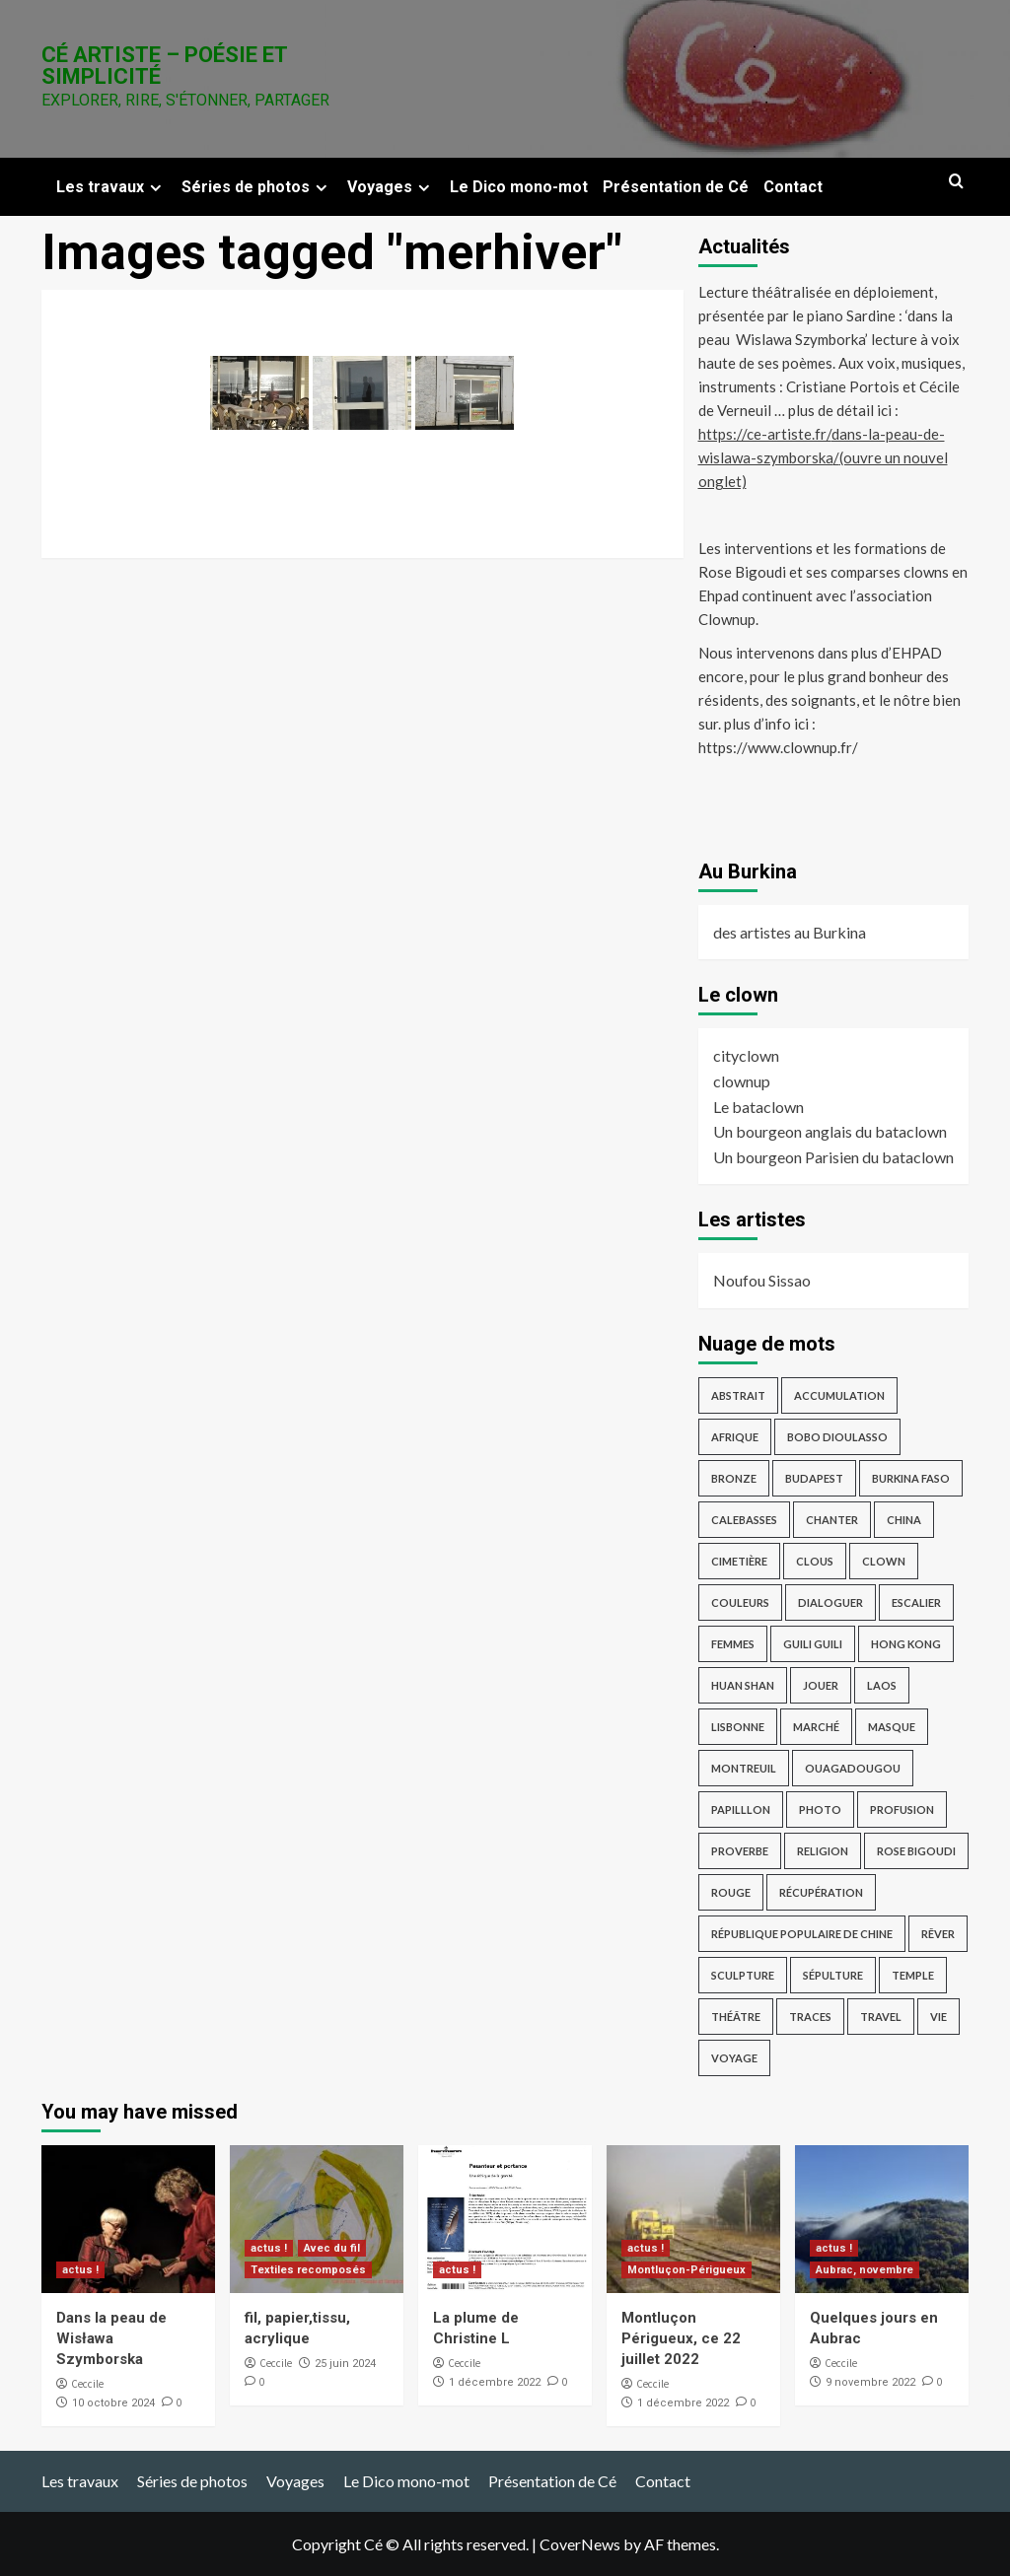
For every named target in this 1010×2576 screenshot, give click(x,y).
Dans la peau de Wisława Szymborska (111, 2338)
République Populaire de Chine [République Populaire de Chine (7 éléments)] (802, 1933)
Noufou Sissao (762, 1280)
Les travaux (111, 186)
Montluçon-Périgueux (686, 2269)
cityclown (746, 1055)
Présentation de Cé (676, 186)
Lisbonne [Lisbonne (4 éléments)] (737, 1726)
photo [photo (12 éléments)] (820, 1809)
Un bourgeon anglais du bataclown (830, 1131)
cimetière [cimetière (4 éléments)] (739, 1561)
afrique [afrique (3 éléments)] (734, 1436)
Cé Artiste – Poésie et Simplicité (164, 65)
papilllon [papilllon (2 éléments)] (740, 1809)
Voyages (391, 186)
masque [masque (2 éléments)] (891, 1726)
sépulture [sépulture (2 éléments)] (833, 1975)
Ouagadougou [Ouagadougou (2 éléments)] (853, 1768)
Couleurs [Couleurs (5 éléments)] (740, 1602)
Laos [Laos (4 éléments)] (882, 1685)
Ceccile (87, 2384)
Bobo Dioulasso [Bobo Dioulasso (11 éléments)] (837, 1436)
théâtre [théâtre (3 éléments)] (735, 2016)
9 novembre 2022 (870, 2382)
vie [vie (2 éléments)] (938, 2016)
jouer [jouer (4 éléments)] (820, 1685)
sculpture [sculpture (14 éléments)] (742, 1975)
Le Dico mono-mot (519, 186)
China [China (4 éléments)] (904, 1519)
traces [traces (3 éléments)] (810, 2016)
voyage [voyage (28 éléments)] (734, 2058)
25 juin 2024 (345, 2363)
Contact (793, 186)
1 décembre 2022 (495, 2382)
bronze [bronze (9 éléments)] (734, 1478)
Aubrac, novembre (864, 2269)
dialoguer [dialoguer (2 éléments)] (830, 1602)
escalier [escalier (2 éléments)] (916, 1602)
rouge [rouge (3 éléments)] (731, 1892)
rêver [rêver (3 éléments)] (938, 1933)
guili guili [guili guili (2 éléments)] (812, 1643)
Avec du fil (332, 2248)
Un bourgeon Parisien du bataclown (833, 1157)
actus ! (80, 2269)
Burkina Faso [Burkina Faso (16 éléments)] (911, 1478)
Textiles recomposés (308, 2269)
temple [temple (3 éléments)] (913, 1975)
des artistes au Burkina (789, 932)
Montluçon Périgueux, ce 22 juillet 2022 (681, 2338)
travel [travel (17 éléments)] (881, 2016)
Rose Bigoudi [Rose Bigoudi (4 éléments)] (916, 1851)
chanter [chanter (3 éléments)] (832, 1519)
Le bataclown (758, 1106)
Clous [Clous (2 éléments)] (814, 1561)
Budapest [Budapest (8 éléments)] (814, 1478)
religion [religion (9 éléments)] (822, 1851)
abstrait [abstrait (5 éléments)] (738, 1395)
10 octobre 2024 (113, 2403)
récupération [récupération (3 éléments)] (821, 1892)
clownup (741, 1081)
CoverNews (580, 2544)
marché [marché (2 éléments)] (816, 1726)
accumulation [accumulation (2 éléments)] (839, 1395)
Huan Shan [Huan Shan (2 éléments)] (742, 1685)
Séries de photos (256, 186)
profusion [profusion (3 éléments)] (902, 1809)
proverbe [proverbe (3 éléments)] (739, 1851)
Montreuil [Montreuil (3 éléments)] (743, 1768)
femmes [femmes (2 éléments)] (733, 1643)
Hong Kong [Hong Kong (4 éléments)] (906, 1643)
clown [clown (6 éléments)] (883, 1561)
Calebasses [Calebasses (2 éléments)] (744, 1519)
